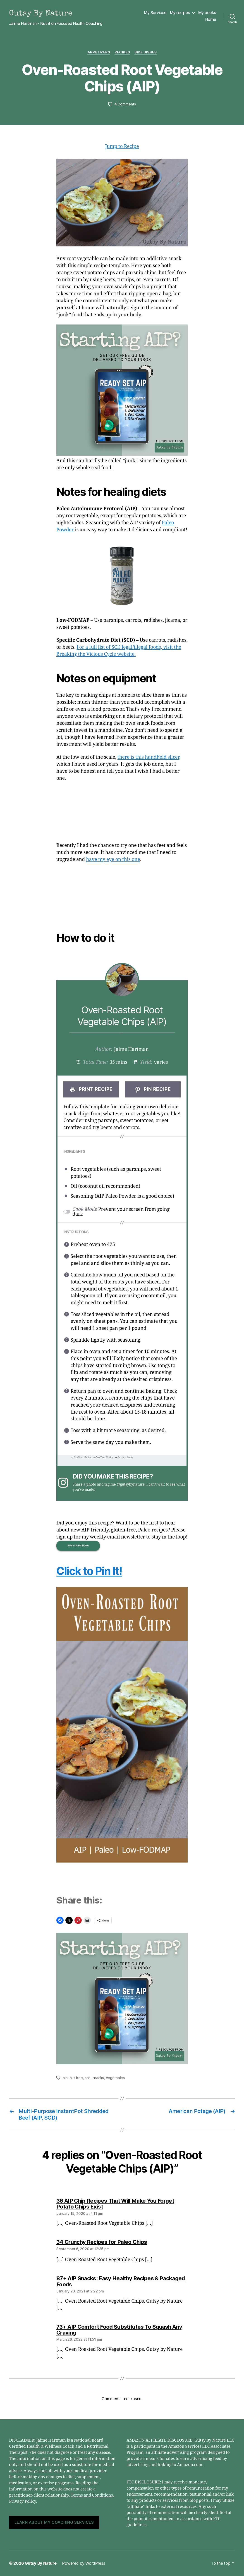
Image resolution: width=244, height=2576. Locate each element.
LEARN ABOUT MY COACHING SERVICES (54, 2522)
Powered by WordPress (83, 2563)
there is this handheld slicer (148, 757)
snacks (98, 2077)
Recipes (122, 52)
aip (65, 2077)
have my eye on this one (113, 859)
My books (207, 12)
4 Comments (125, 104)
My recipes (180, 12)
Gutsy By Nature (41, 2563)
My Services (155, 12)
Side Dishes (145, 52)
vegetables (115, 2077)
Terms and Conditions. (92, 2495)
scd (88, 2077)
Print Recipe (91, 1089)
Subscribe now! (78, 1545)
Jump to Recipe (122, 146)
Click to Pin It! (89, 1571)
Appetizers (98, 52)
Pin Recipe (153, 1089)
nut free (76, 2077)
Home (210, 19)
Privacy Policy (22, 2501)
